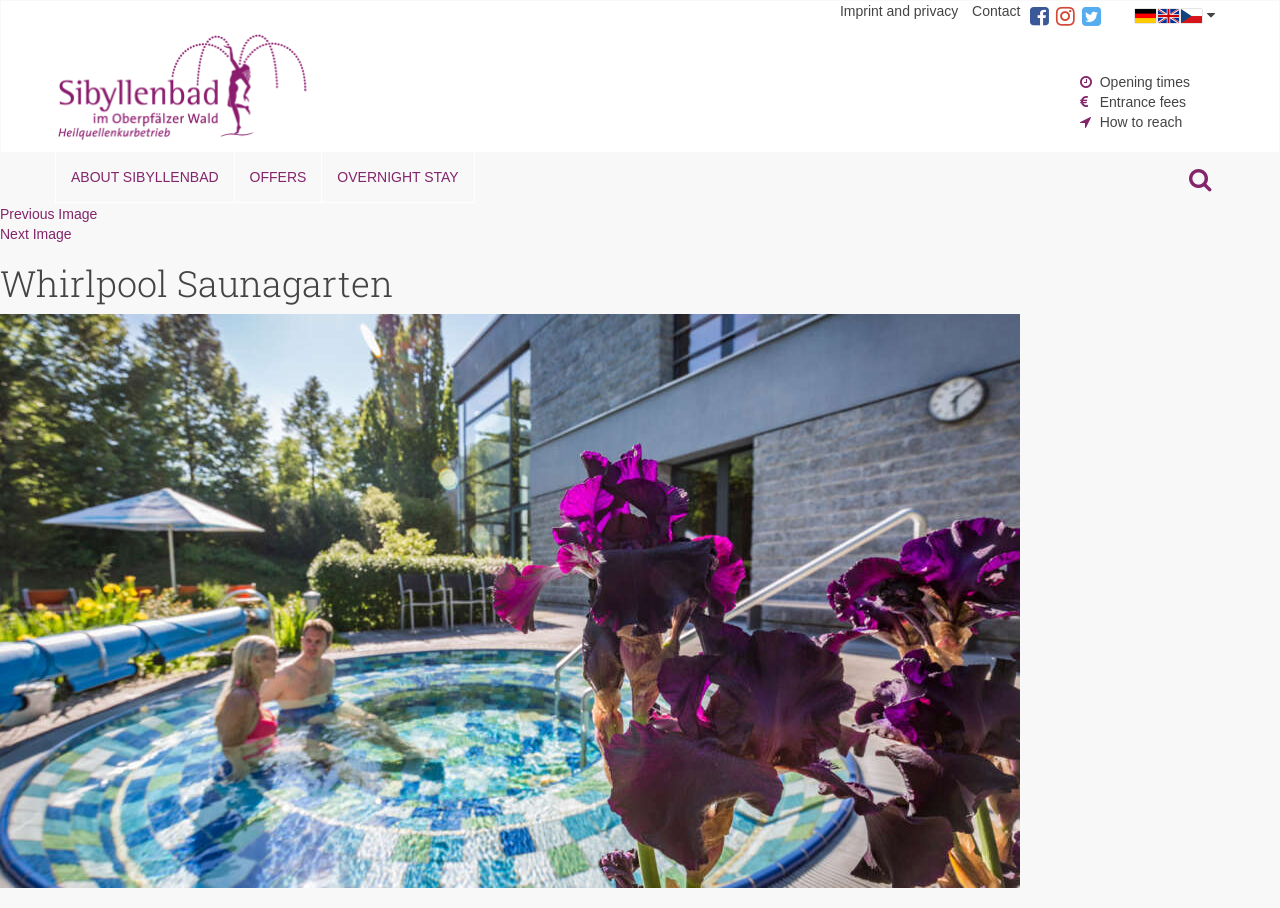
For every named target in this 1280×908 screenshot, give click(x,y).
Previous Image (48, 214)
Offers (278, 177)
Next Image (36, 234)
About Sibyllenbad (145, 177)
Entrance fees (1143, 102)
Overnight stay (397, 177)
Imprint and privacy (899, 11)
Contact (996, 11)
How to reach (1141, 122)
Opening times (1145, 82)
